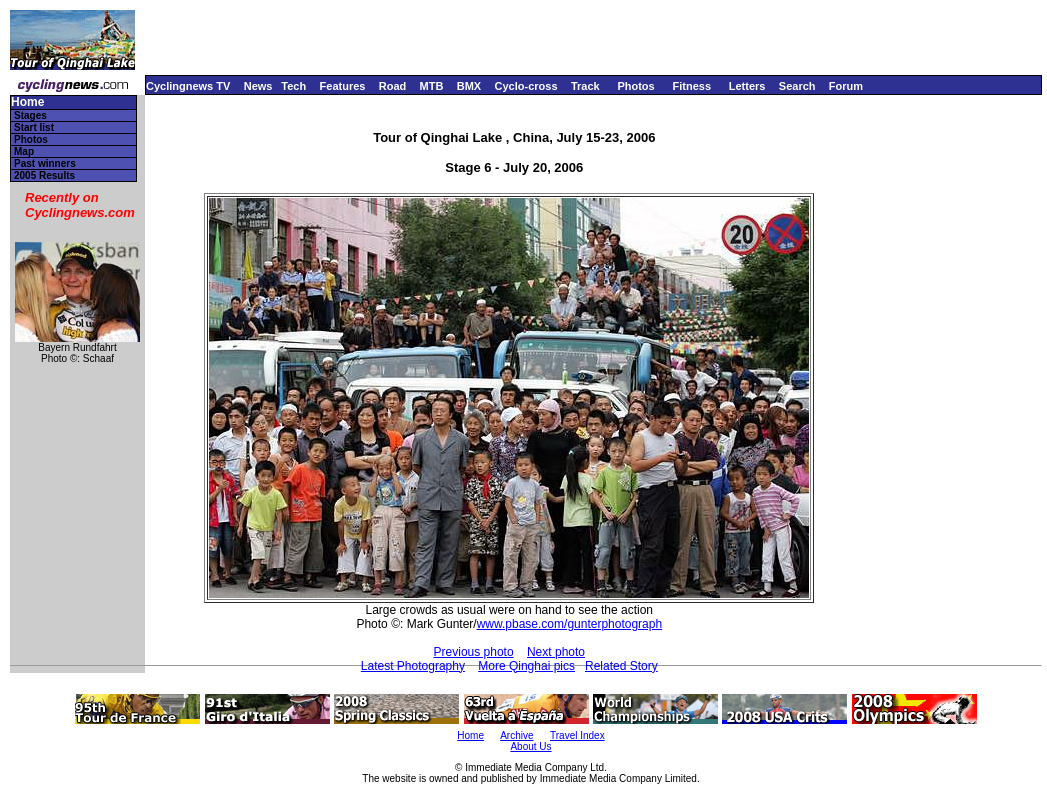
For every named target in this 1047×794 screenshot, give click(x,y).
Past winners (45, 163)
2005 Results (44, 175)
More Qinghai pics (526, 666)
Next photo (556, 652)
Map (24, 151)
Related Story (621, 666)
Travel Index (577, 735)
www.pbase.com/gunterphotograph (569, 624)
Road (393, 86)
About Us (530, 746)
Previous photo (474, 652)
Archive (516, 735)
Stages (30, 115)
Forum (846, 86)
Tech (293, 86)
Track (585, 86)
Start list (34, 127)
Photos (635, 86)
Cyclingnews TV (188, 86)
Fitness (691, 86)
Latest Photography (413, 666)
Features (343, 86)
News (258, 86)
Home (27, 102)
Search (797, 86)
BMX (469, 86)
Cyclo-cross (526, 86)
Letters (747, 86)
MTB (432, 86)
